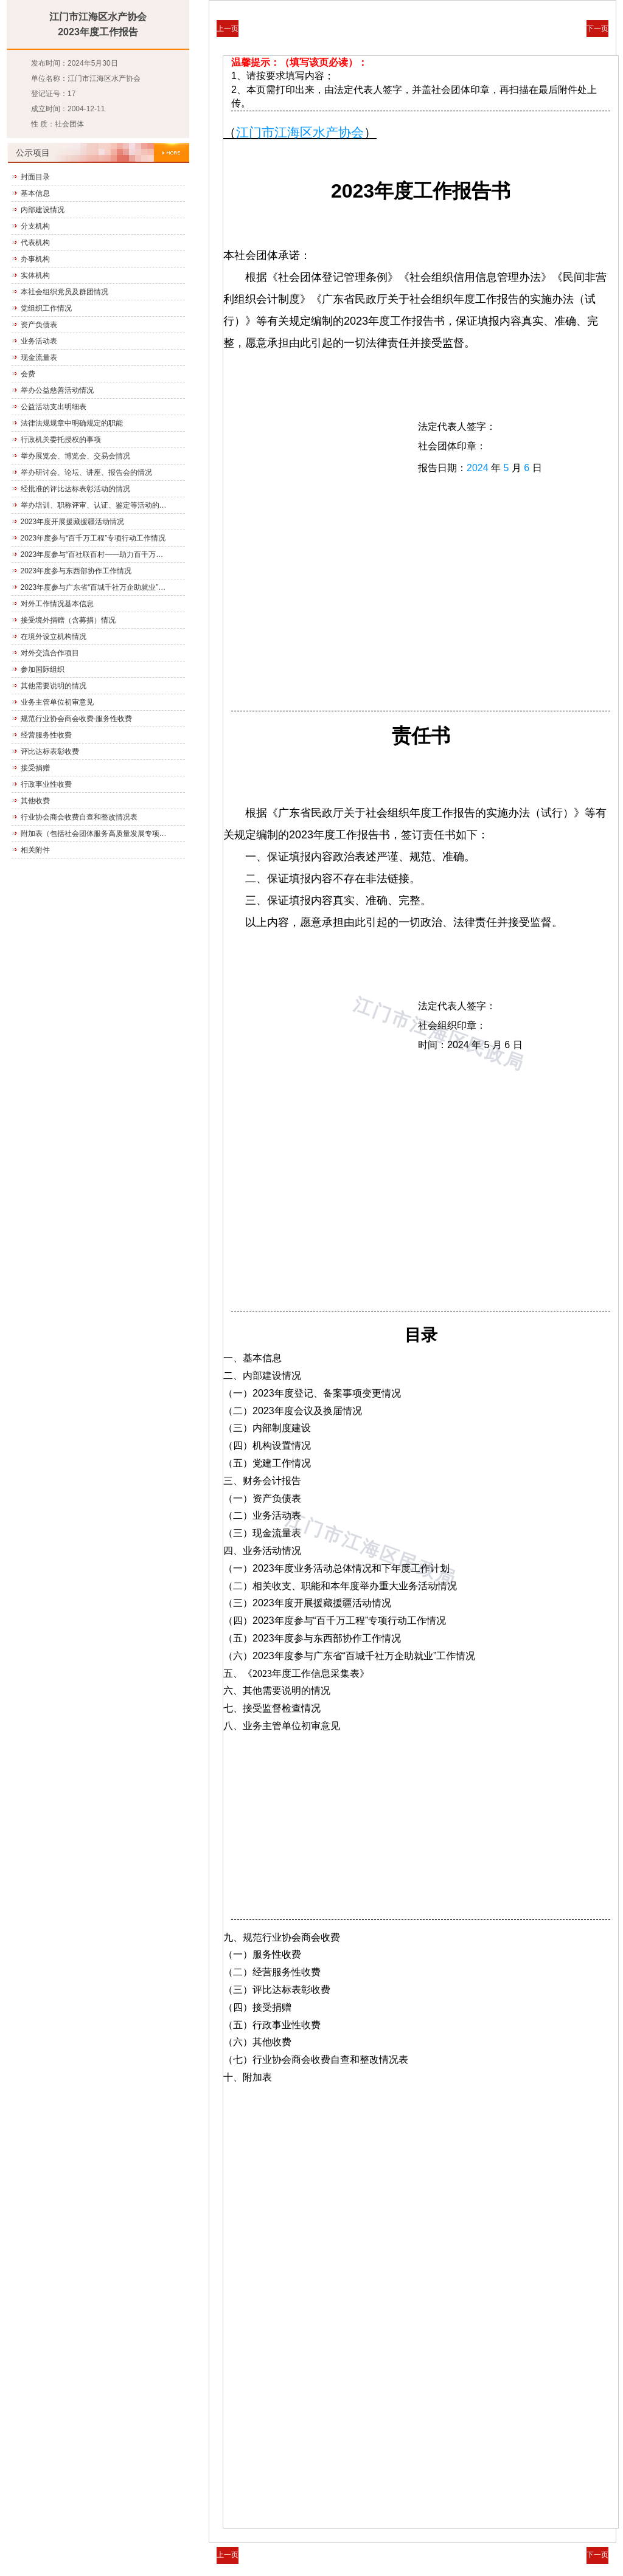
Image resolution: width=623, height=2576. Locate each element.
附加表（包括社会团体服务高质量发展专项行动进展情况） (95, 833)
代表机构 (35, 242)
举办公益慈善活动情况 (57, 390)
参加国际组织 (42, 669)
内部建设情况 (42, 209)
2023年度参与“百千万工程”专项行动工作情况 (93, 538)
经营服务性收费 (46, 735)
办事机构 (35, 259)
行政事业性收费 (46, 784)
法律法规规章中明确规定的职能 (72, 423)
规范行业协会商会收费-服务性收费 (77, 718)
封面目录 (35, 177)
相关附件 (35, 850)
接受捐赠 (35, 768)
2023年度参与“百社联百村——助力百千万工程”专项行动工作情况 (95, 554)
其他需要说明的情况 (53, 686)
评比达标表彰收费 (50, 751)
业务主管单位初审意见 (57, 702)
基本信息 (35, 193)
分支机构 (35, 226)
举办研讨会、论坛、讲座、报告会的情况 (86, 472)
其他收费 (35, 800)
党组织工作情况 (46, 308)
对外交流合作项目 (50, 653)
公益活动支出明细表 (53, 406)
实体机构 (35, 275)
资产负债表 (39, 324)
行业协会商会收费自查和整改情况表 (79, 817)
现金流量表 (39, 357)
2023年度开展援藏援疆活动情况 (73, 521)
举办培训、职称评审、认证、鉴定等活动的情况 (95, 505)
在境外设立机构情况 (53, 636)
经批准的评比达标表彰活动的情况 (75, 489)
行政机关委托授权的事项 (61, 439)
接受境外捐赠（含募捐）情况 (68, 620)
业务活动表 (39, 341)
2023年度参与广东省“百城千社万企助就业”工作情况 (95, 587)
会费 (28, 374)
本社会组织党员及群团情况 (64, 292)
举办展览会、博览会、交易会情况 (75, 456)
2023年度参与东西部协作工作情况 (76, 571)
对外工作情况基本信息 (57, 603)
